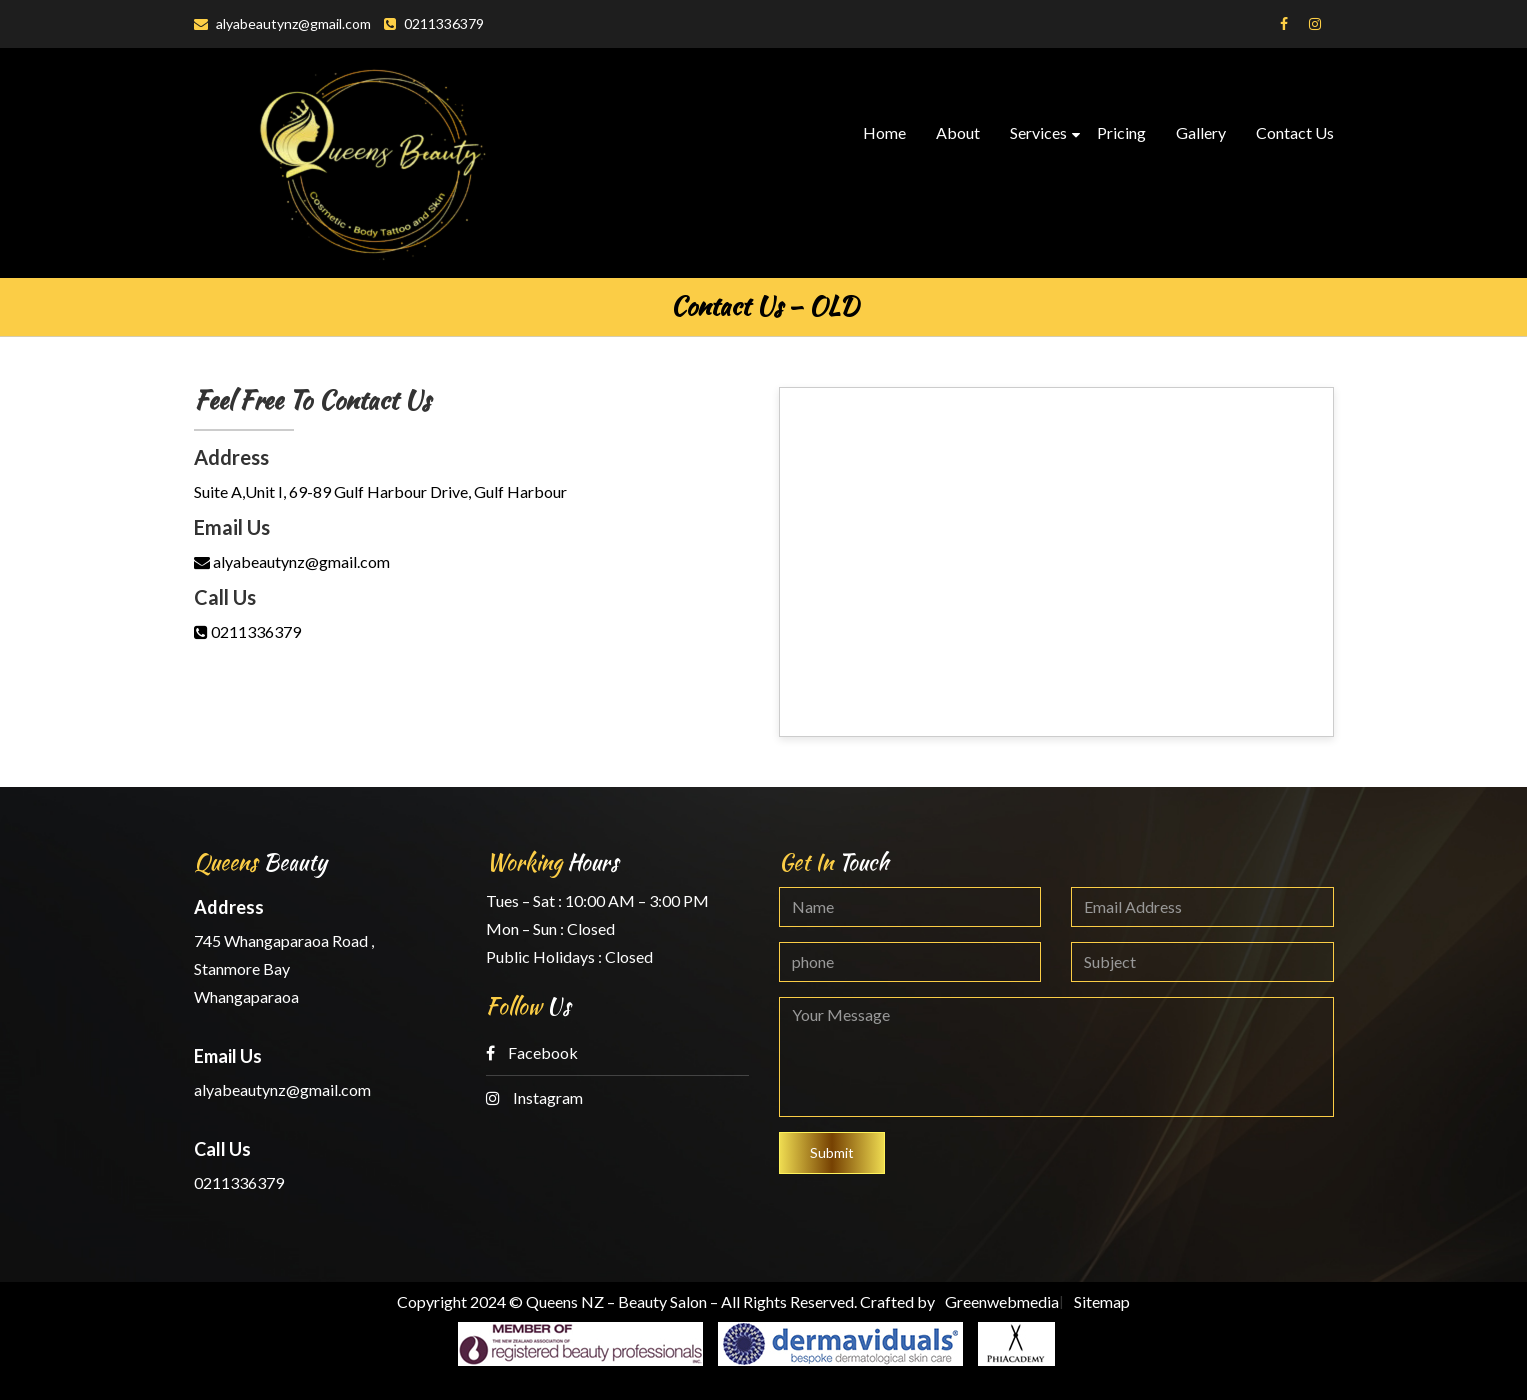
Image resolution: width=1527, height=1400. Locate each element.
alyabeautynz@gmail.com (282, 23)
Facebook (532, 1052)
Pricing (1121, 132)
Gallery (1201, 132)
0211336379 (434, 23)
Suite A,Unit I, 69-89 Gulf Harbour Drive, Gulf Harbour (380, 491)
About (958, 132)
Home (884, 132)
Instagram (534, 1097)
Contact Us (1295, 132)
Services (1038, 132)
